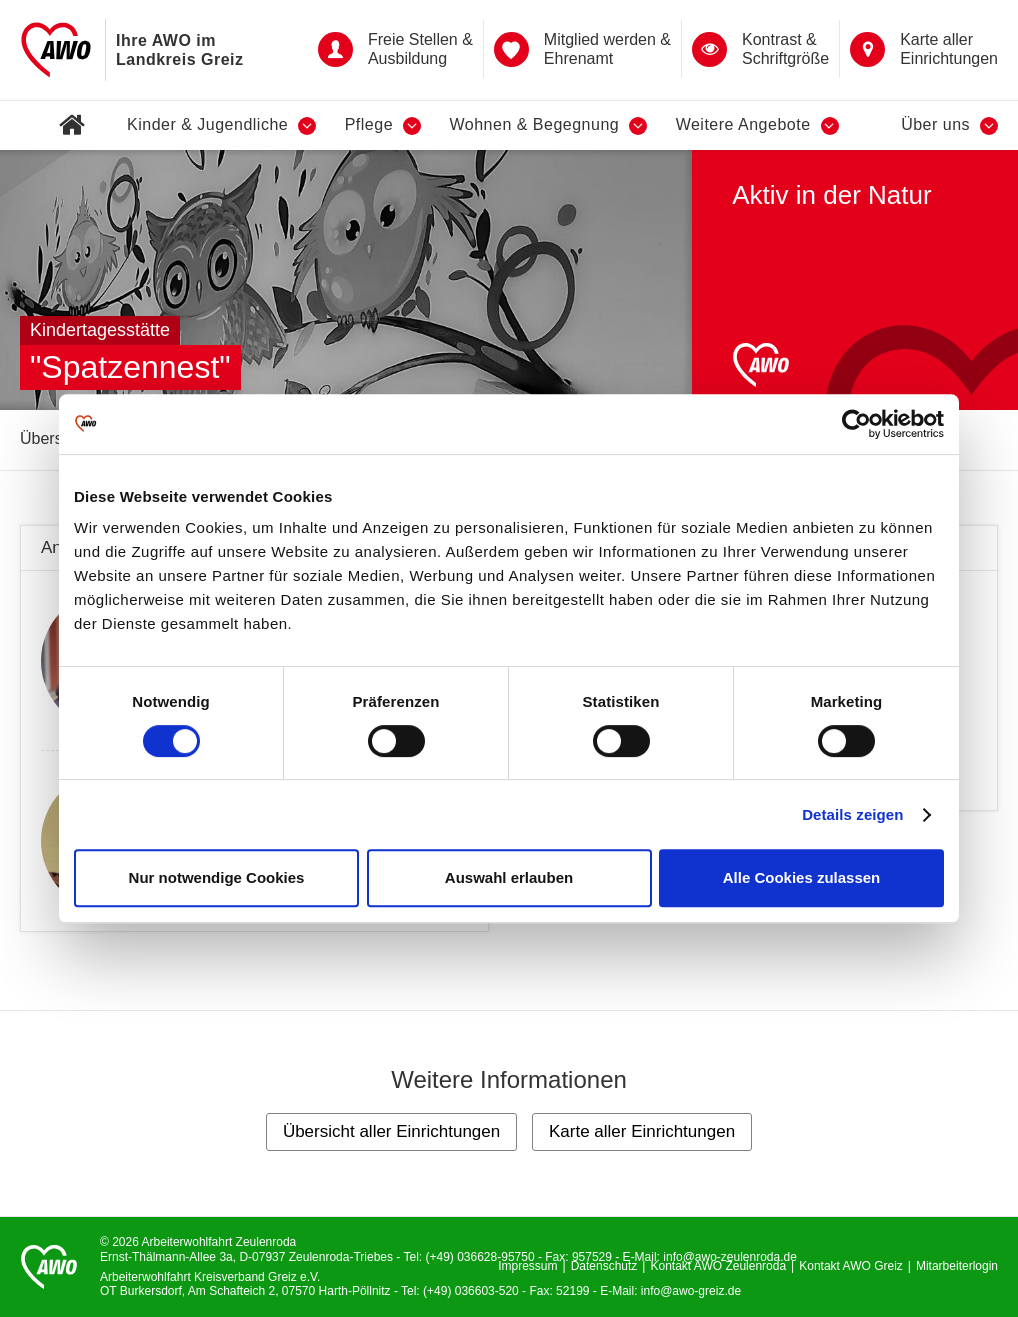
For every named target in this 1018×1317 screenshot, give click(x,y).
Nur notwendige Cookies (217, 877)
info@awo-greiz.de (691, 1291)
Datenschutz (604, 1266)
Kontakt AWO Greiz (851, 1266)
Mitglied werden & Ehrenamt (582, 49)
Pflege (383, 125)
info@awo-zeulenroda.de (730, 1257)
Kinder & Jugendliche (221, 125)
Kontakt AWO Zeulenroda (718, 1266)
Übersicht (54, 438)
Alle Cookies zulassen (802, 877)
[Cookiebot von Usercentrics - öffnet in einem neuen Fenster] (856, 424)
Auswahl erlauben (509, 877)
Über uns (949, 125)
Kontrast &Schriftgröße (760, 49)
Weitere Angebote (757, 125)
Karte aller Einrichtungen (924, 49)
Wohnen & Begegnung (548, 125)
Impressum (527, 1266)
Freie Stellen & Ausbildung (395, 49)
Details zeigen (852, 814)
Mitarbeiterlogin (957, 1266)
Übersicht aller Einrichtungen (391, 1131)
